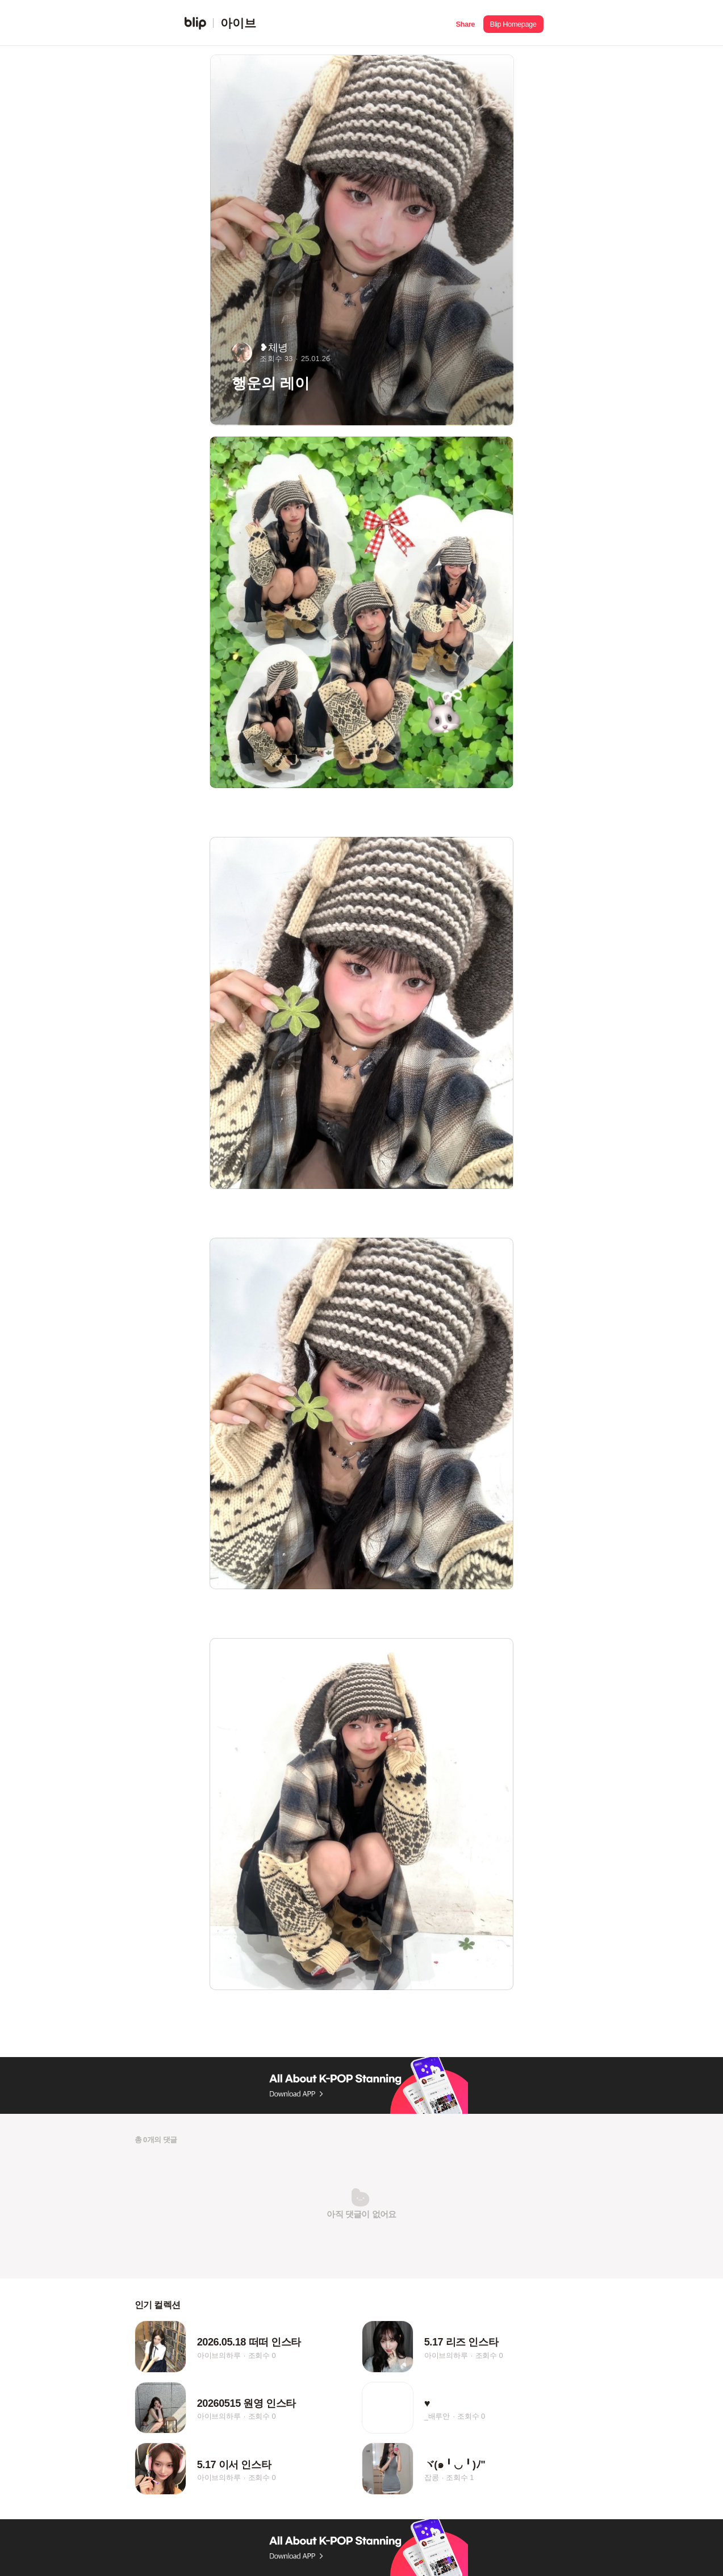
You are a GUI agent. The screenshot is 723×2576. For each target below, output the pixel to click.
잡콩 (431, 2477)
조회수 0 (262, 2355)
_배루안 (437, 2416)
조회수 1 (460, 2477)
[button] (465, 23)
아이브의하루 (219, 2355)
